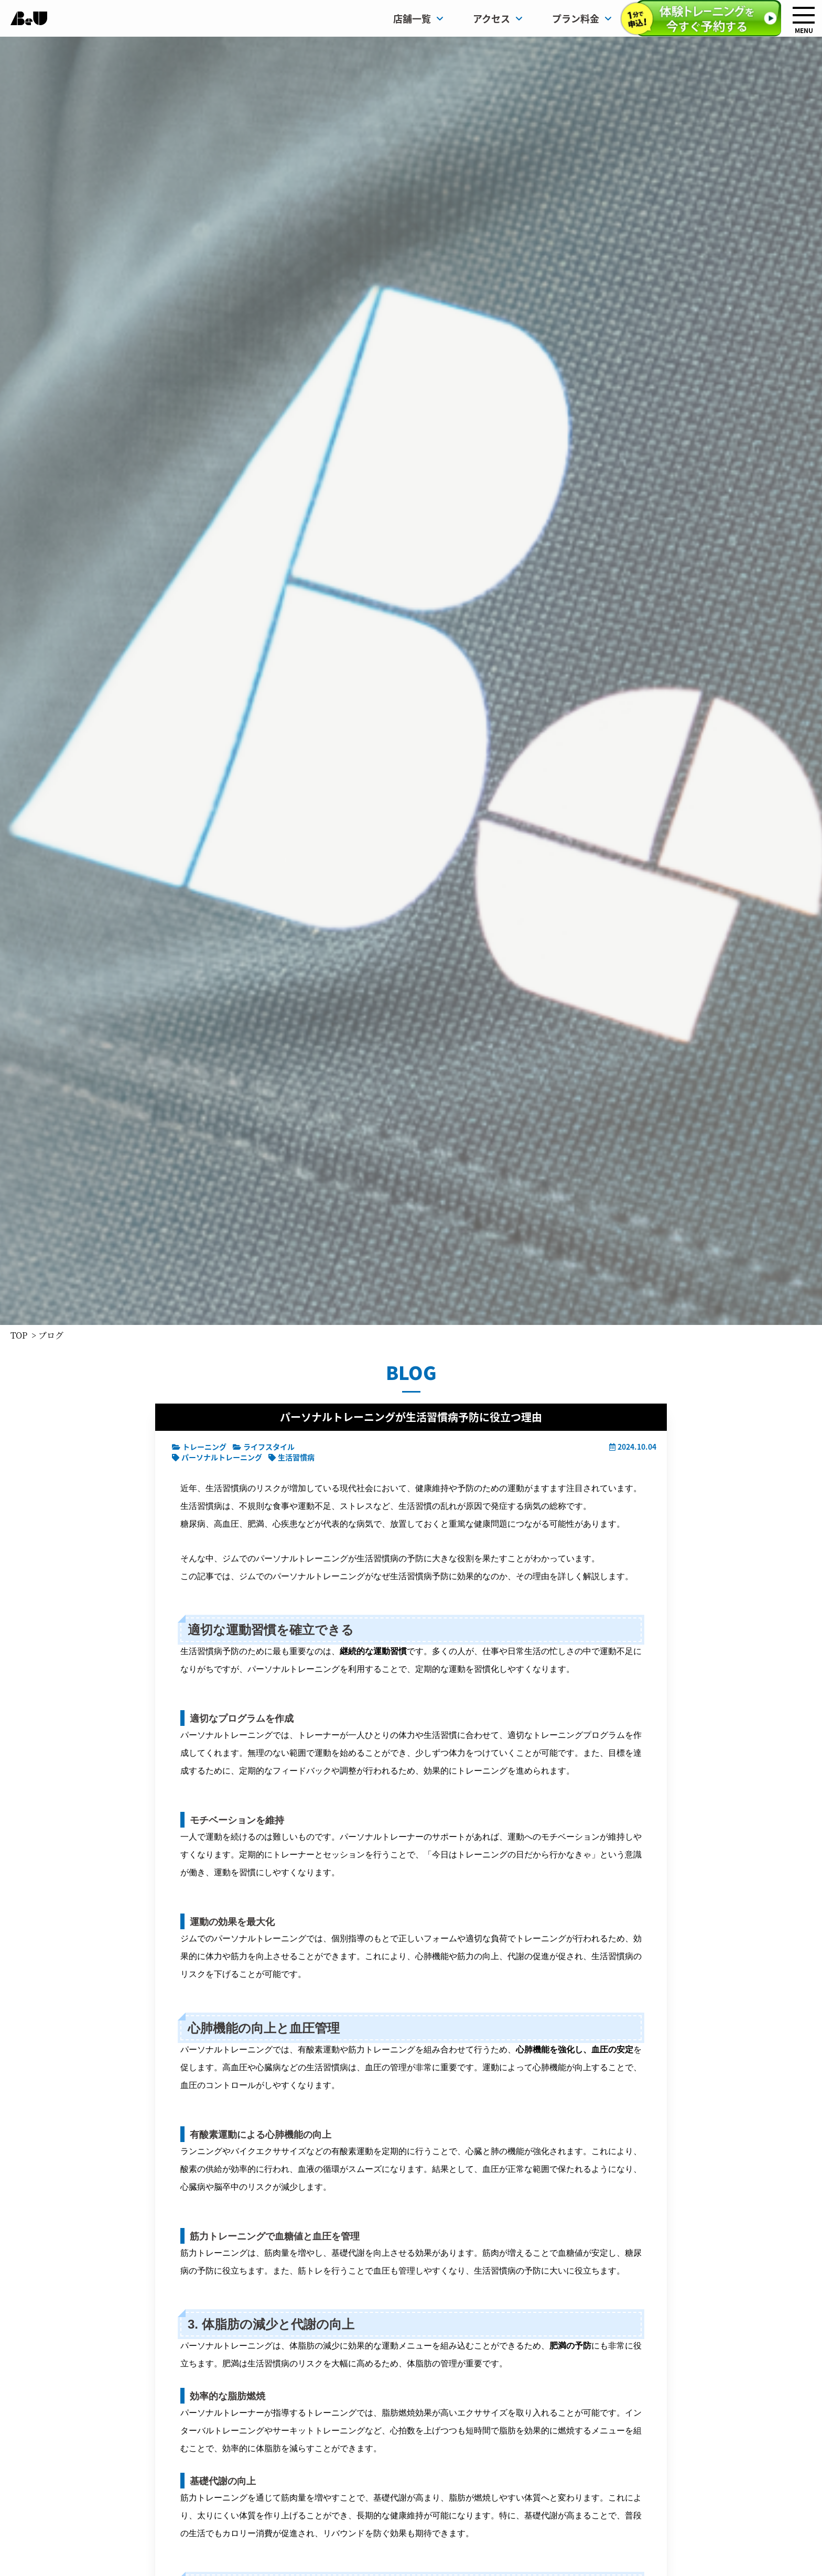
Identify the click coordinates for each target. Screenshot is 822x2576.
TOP (18, 1335)
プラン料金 (582, 18)
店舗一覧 (418, 18)
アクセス (498, 18)
